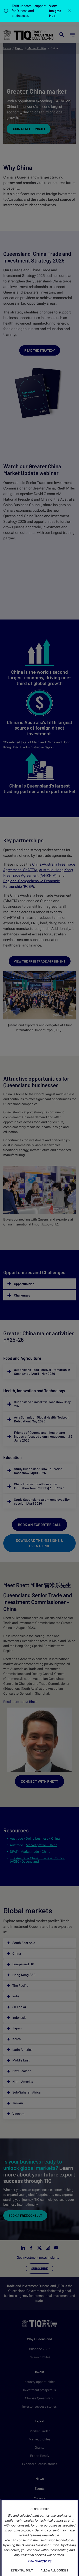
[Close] (69, 11)
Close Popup (39, 2509)
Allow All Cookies (54, 2570)
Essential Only (22, 2570)
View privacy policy (39, 2560)
